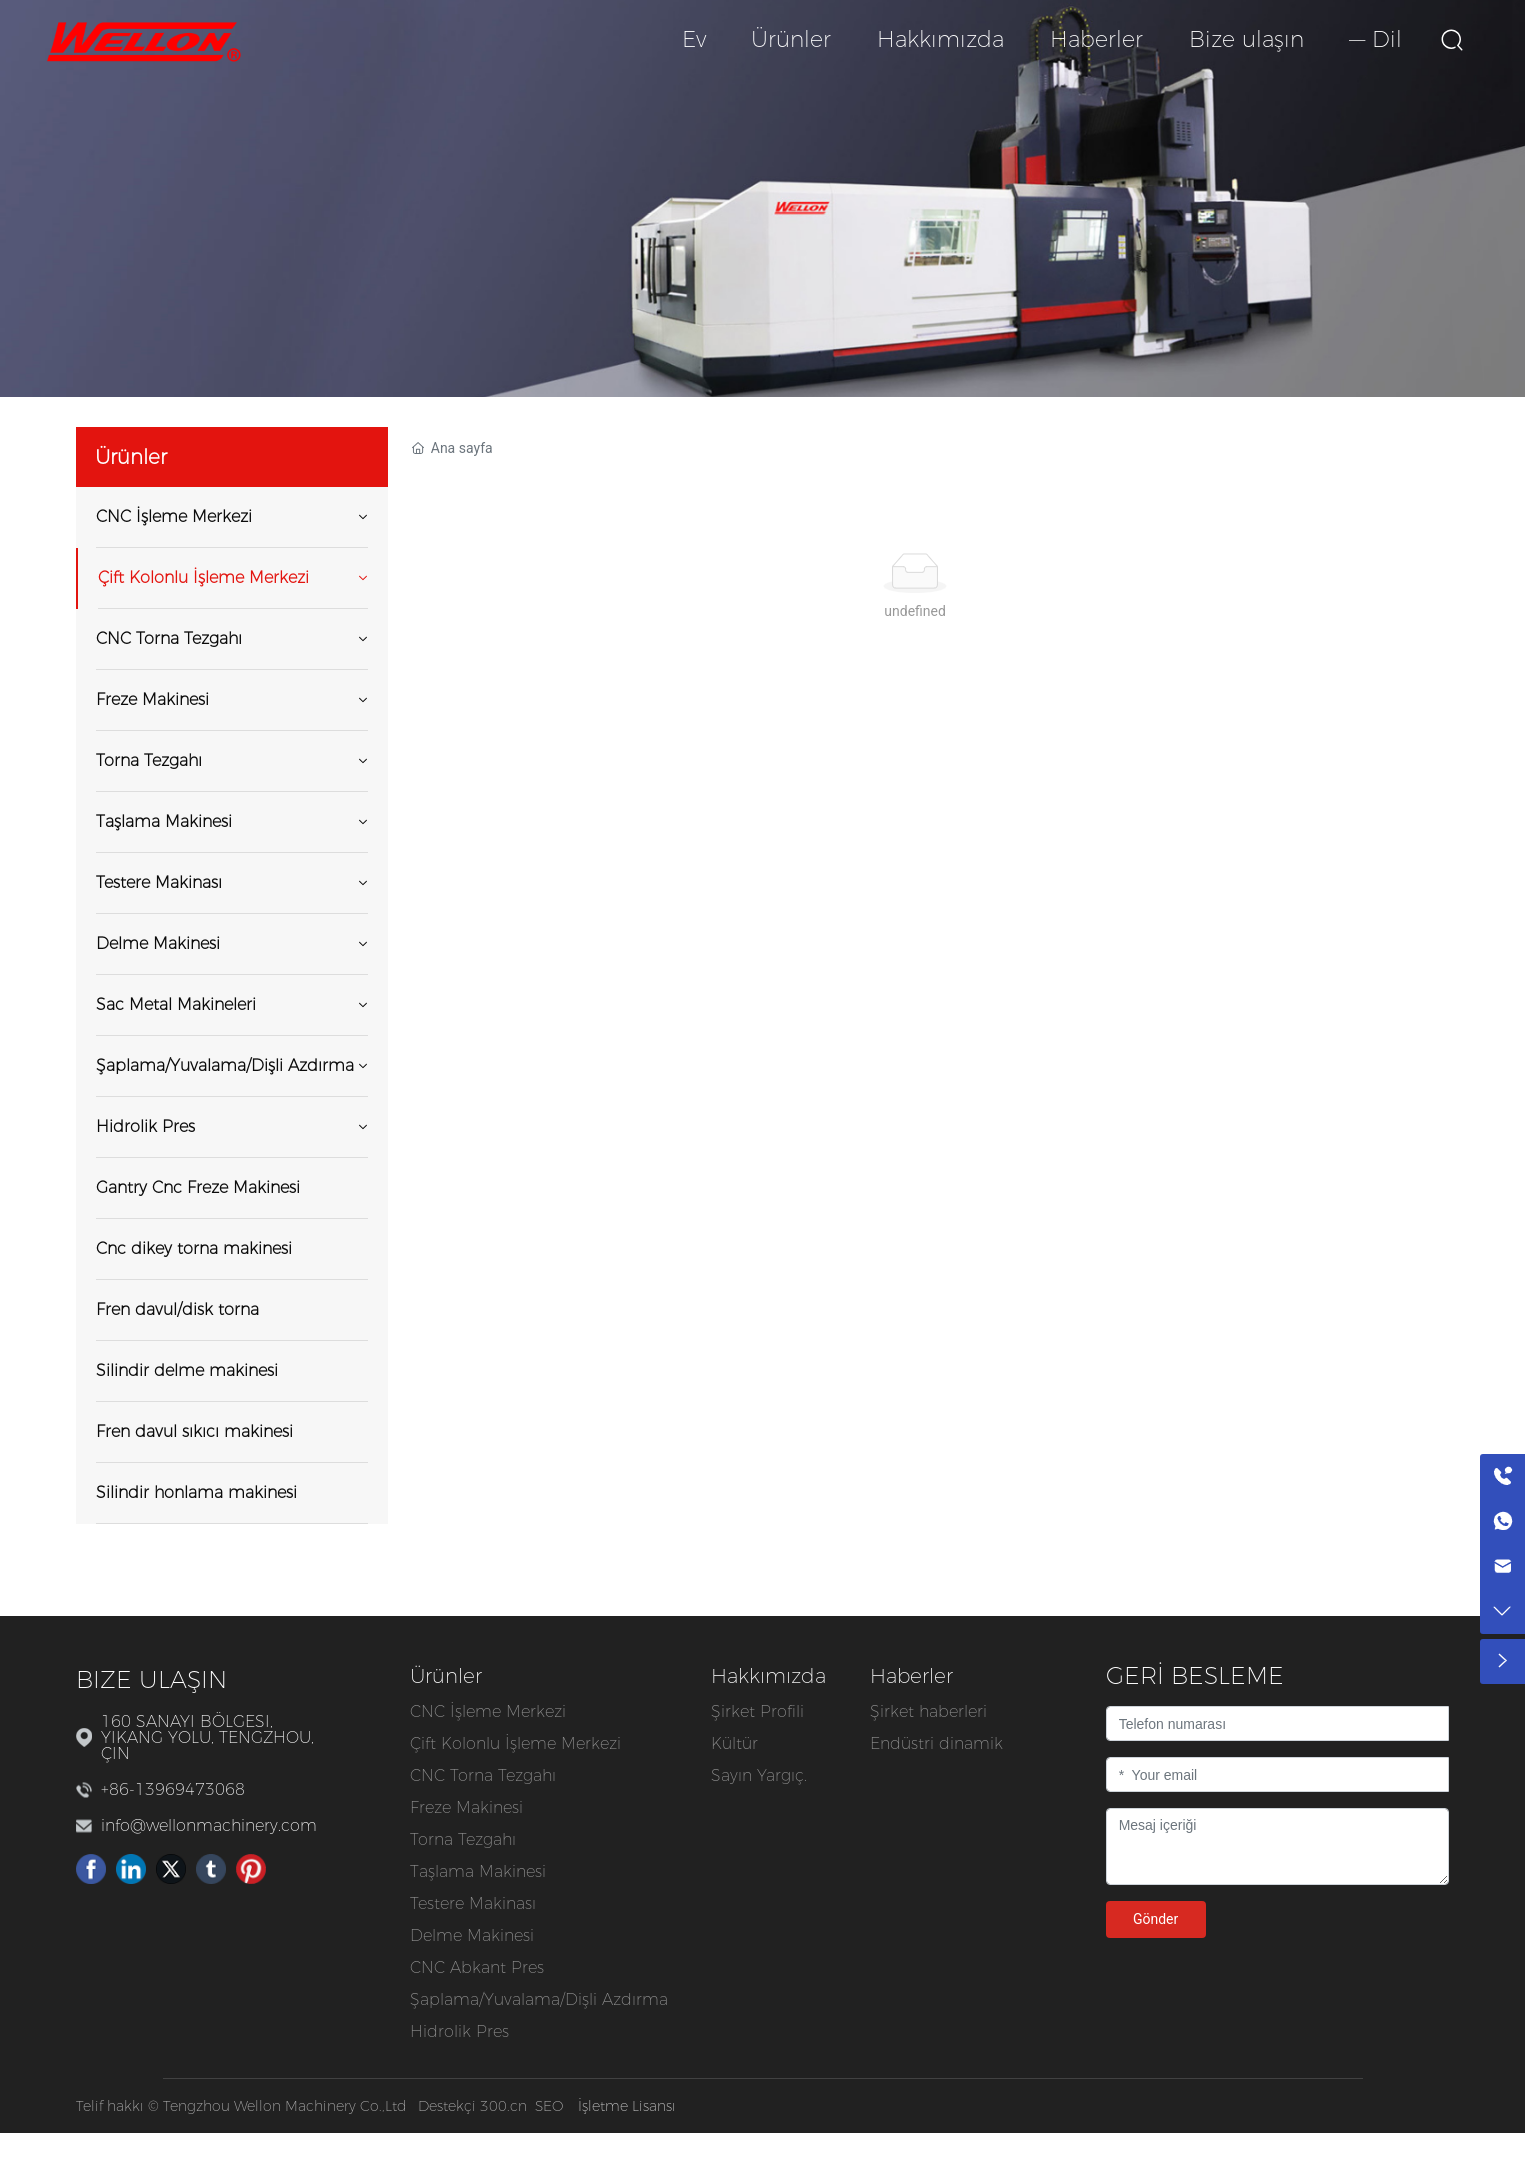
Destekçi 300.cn (472, 2106)
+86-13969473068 (173, 1789)
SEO (549, 2106)
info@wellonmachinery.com (209, 1825)
